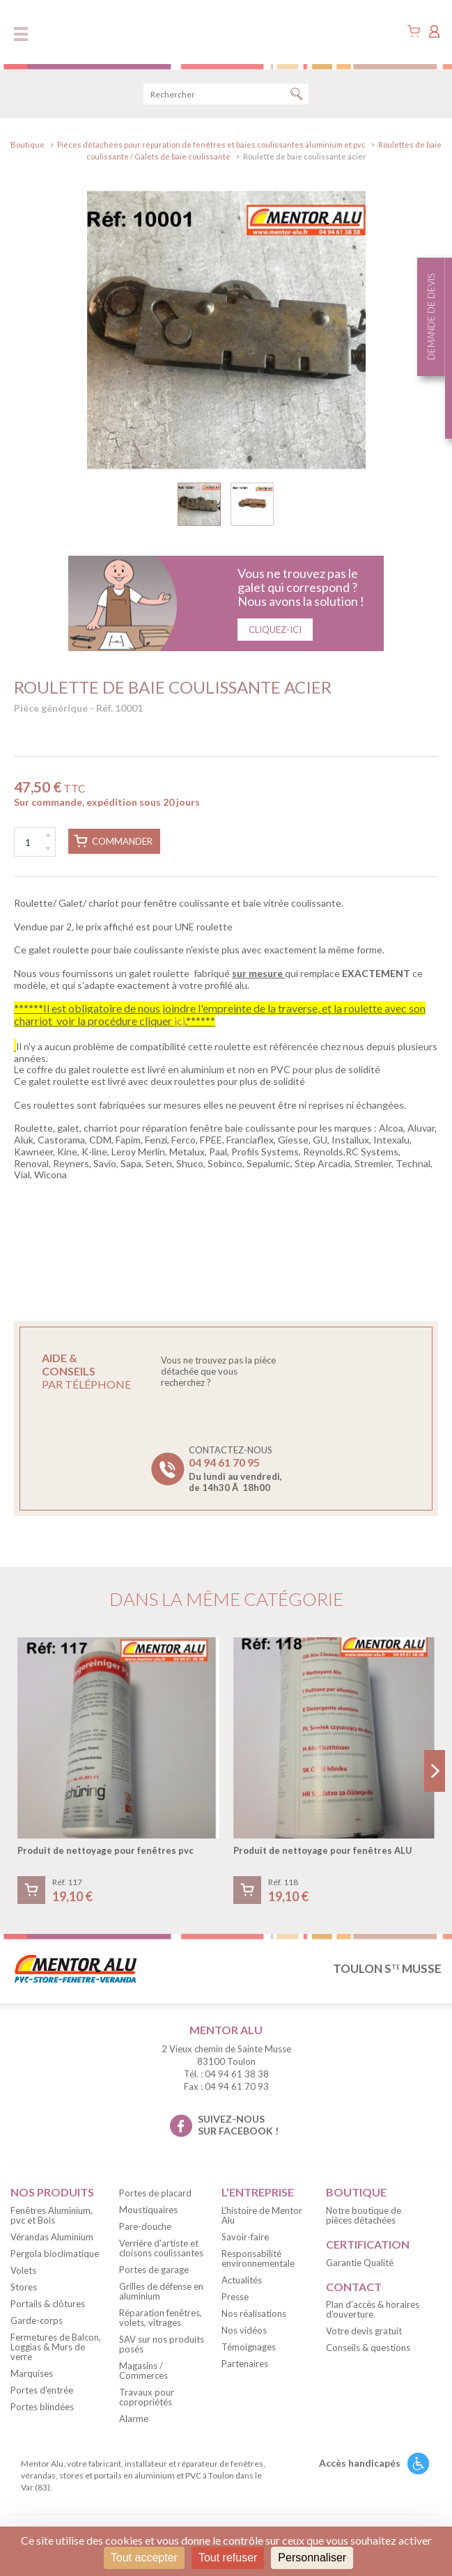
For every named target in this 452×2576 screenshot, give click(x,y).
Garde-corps (36, 2320)
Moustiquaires (148, 2209)
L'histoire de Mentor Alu (261, 2215)
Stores (23, 2287)
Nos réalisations (253, 2313)
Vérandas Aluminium (51, 2236)
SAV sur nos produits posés (161, 2344)
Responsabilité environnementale (258, 2258)
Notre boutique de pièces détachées (363, 2215)
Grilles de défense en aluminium (161, 2291)
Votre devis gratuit (364, 2330)
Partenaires (244, 2363)
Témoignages (248, 2346)
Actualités (241, 2280)
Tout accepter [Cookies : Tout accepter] (144, 2557)
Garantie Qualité (359, 2262)
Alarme (133, 2418)
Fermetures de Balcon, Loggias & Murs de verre (55, 2347)
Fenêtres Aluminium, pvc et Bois (51, 2215)
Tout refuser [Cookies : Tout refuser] (227, 2557)
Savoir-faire (245, 2236)
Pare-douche (145, 2226)
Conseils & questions (368, 2347)
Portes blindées (42, 2406)
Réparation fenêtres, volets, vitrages (160, 2317)
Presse (235, 2296)
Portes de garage (154, 2269)
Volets (23, 2270)
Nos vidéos (244, 2330)
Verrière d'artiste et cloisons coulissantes (161, 2248)
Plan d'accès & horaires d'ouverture (372, 2309)
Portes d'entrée (41, 2390)
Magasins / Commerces (143, 2370)
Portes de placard (155, 2193)
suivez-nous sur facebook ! (238, 2125)
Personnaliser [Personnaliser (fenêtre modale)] (312, 2557)
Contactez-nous (235, 1468)
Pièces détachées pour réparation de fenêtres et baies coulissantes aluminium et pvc (211, 144)
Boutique (27, 144)
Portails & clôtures (47, 2303)
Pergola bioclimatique (54, 2253)
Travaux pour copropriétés (146, 2397)
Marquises (31, 2373)
